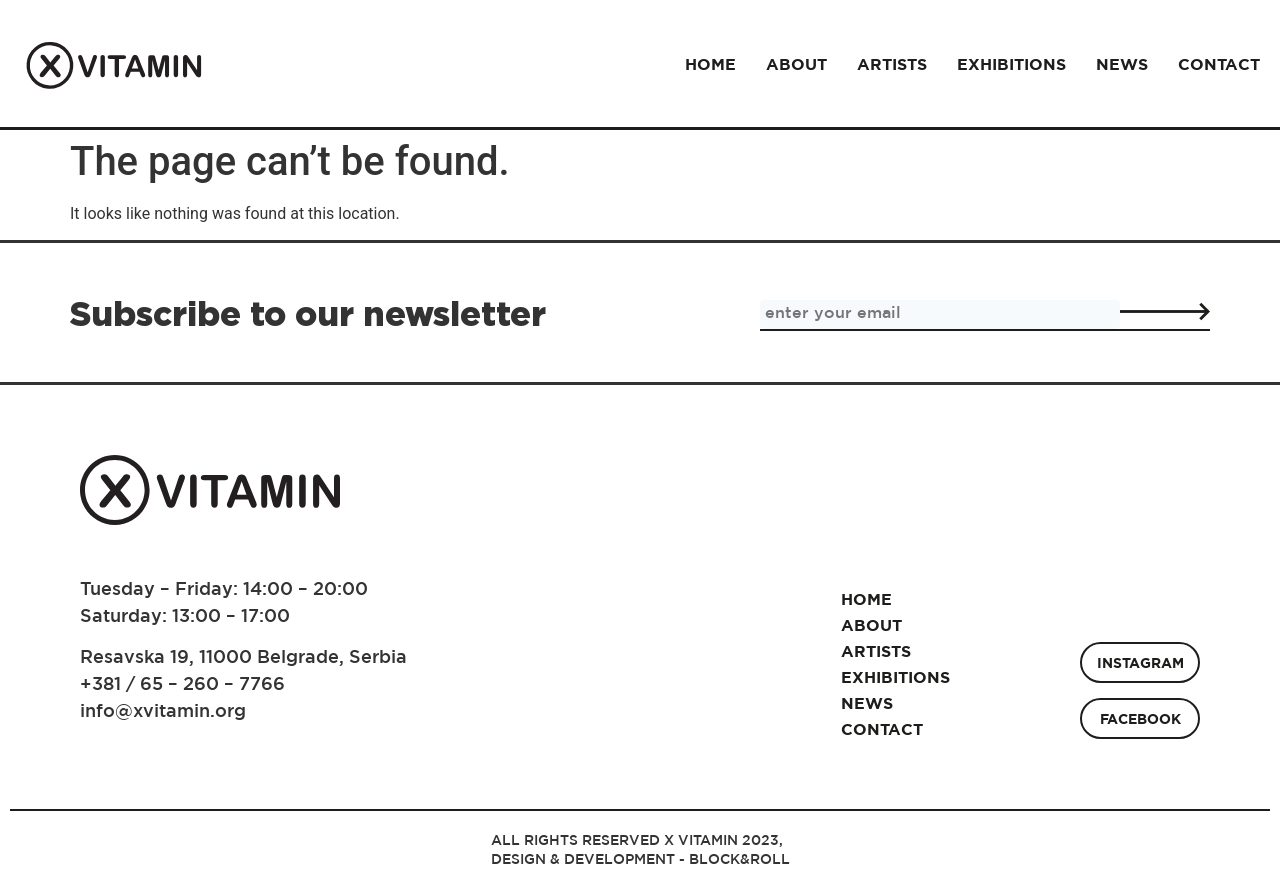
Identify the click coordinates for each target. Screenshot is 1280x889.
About (796, 64)
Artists (892, 64)
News (1122, 64)
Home (710, 64)
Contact (1219, 64)
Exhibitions (1011, 64)
